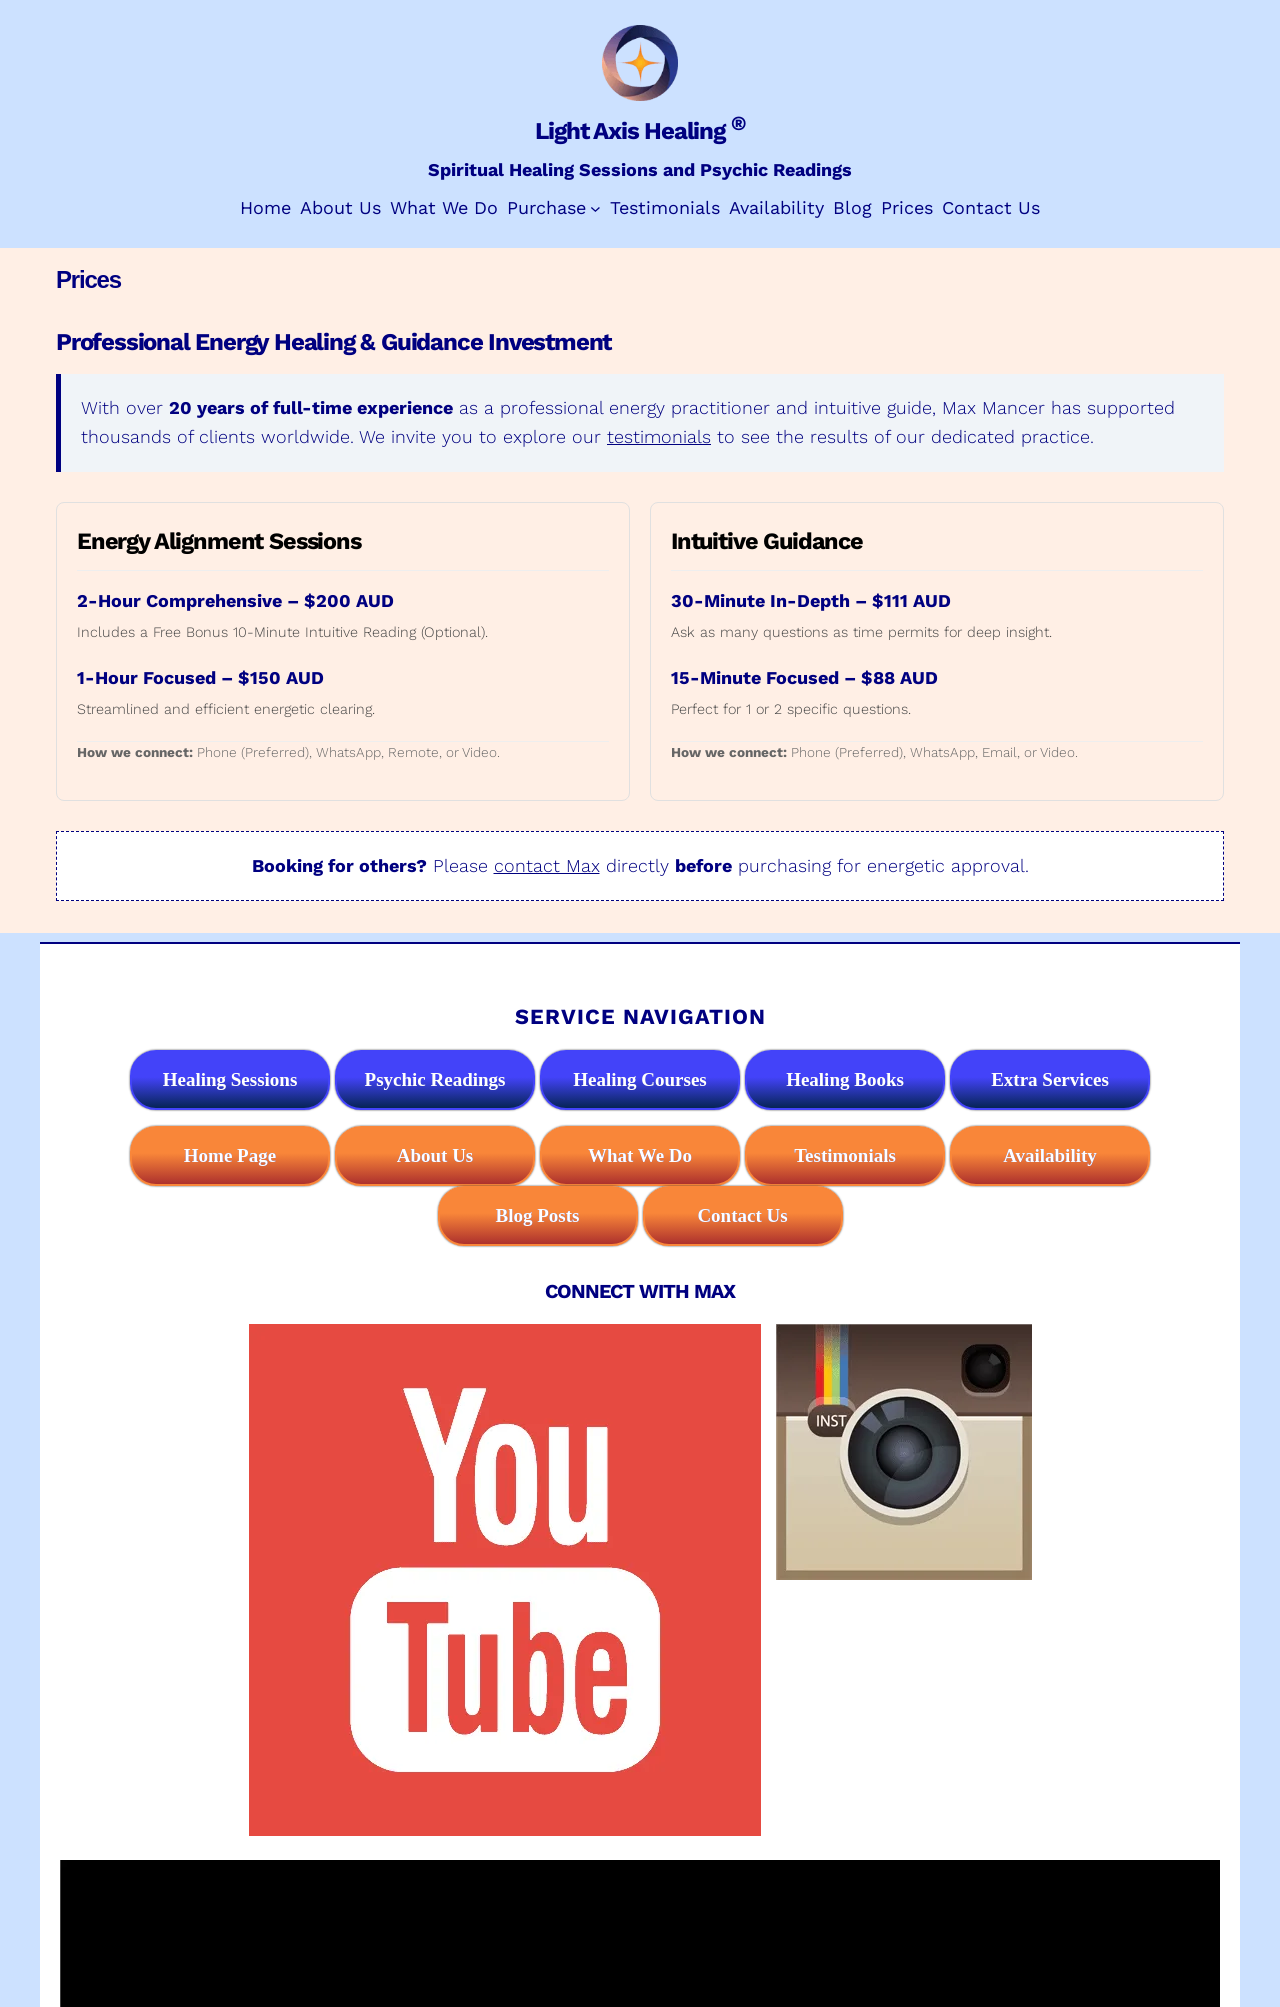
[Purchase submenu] (595, 208)
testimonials (659, 436)
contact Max (547, 865)
